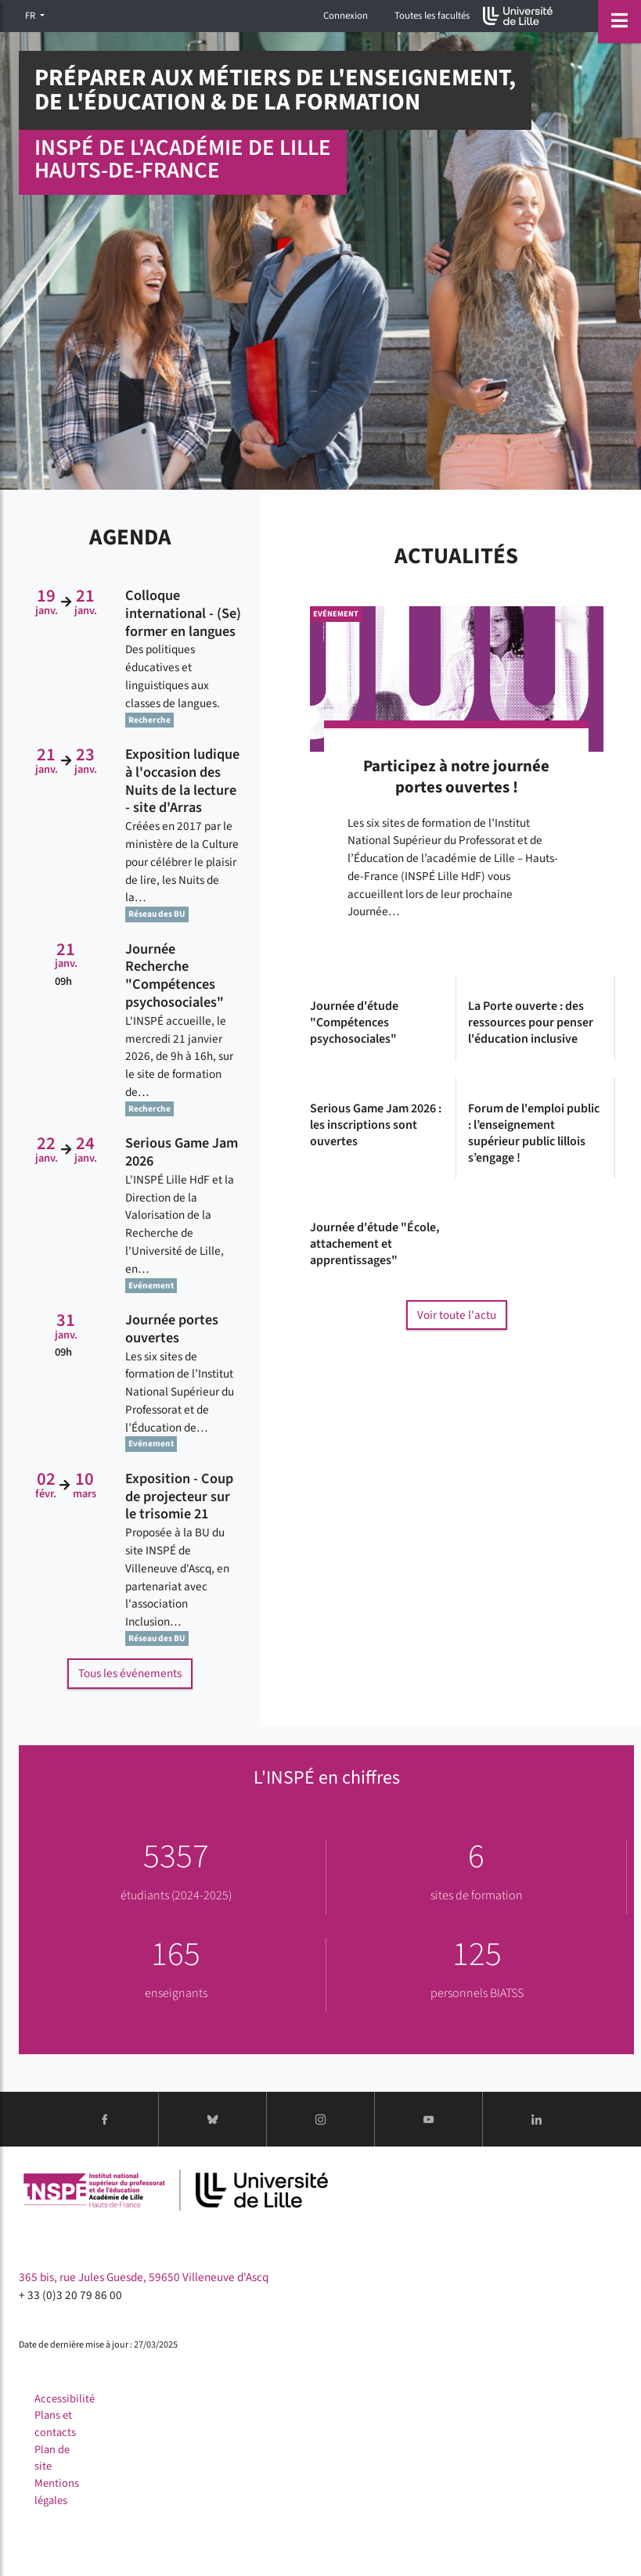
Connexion (345, 16)
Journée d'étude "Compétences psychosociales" (354, 1022)
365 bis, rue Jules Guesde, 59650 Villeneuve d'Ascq (143, 2277)
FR (31, 16)
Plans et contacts (55, 2424)
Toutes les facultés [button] (432, 16)
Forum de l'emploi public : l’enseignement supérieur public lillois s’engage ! (534, 1133)
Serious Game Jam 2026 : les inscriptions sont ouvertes (375, 1125)
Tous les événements (130, 1673)
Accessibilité (64, 2399)
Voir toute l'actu (456, 1315)
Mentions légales (56, 2492)
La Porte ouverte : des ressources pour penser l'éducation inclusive (530, 1022)
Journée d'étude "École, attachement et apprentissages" (374, 1244)
